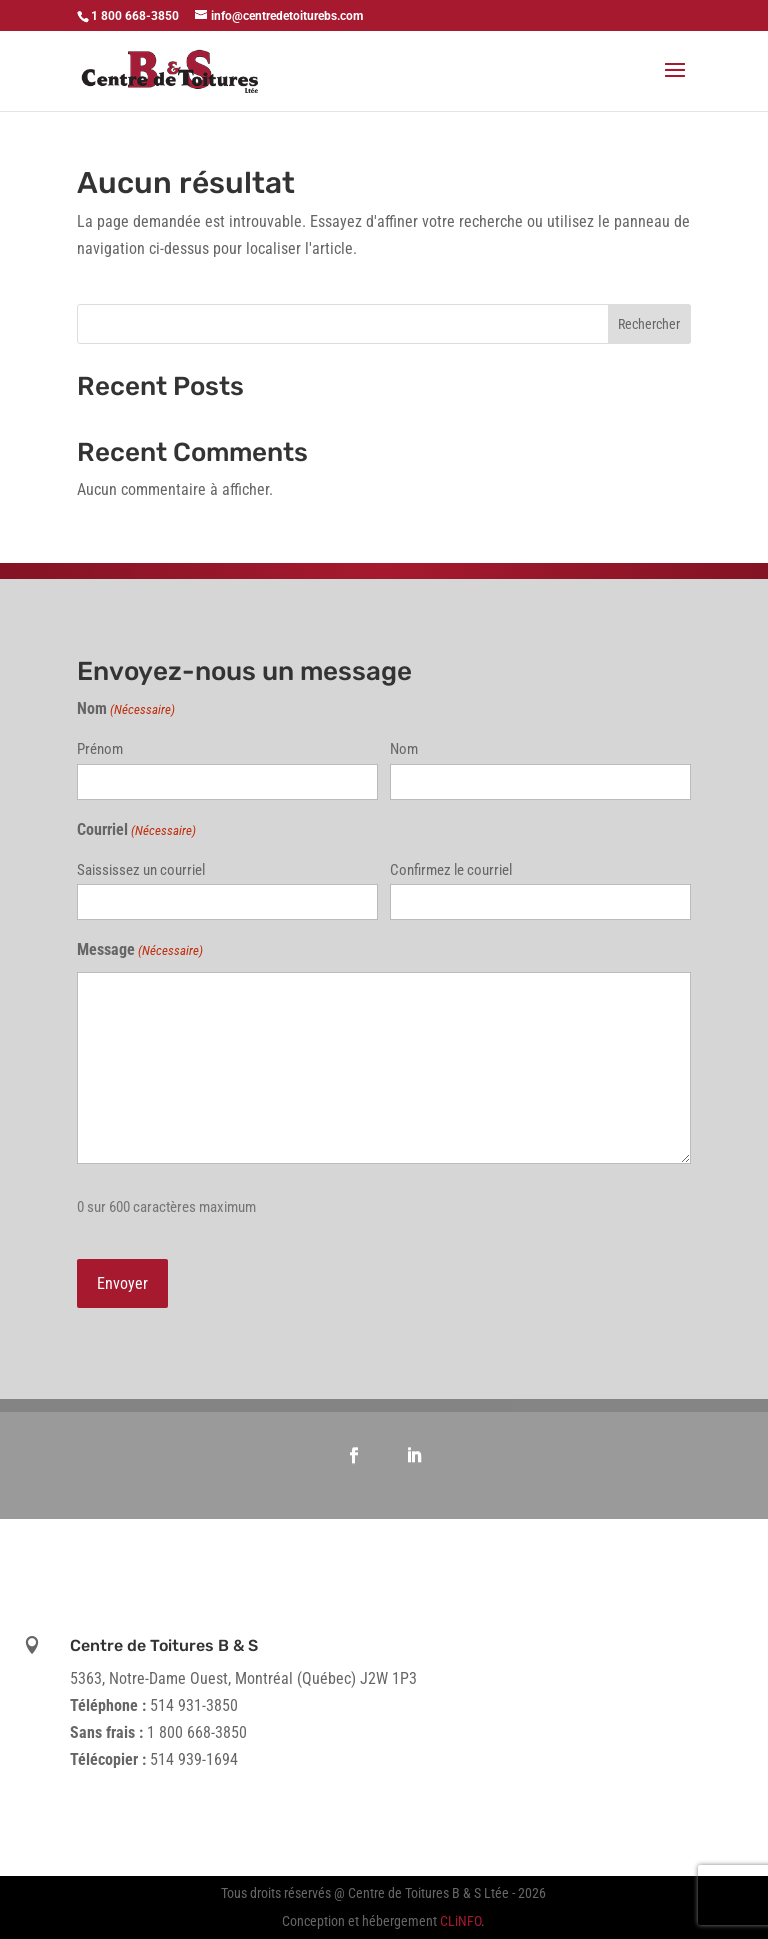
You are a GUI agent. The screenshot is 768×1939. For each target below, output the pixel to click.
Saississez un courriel (141, 870)
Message (140, 950)
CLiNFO (460, 1921)
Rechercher (649, 324)
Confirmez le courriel (451, 870)
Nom (404, 749)
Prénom (100, 749)
